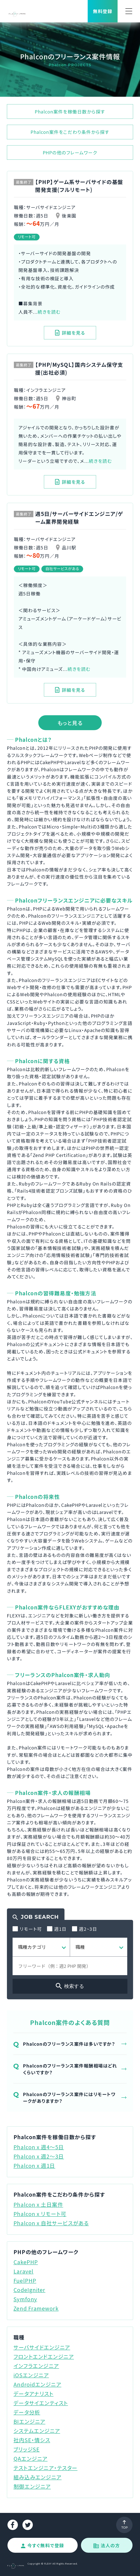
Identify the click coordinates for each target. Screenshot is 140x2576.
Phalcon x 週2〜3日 (38, 2156)
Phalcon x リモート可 (39, 2213)
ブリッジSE (26, 2449)
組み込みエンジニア (37, 2477)
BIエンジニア (29, 2421)
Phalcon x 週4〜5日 (38, 2147)
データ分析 (26, 2412)
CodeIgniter (29, 2289)
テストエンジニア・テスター (45, 2467)
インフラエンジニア (36, 2365)
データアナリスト (33, 2393)
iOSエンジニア (31, 2375)
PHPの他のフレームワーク (70, 152)
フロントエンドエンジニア (43, 2356)
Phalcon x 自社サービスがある (51, 2223)
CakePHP (25, 2262)
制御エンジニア (32, 2486)
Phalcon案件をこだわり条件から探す (70, 132)
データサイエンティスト (40, 2403)
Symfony (25, 2299)
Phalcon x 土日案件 (38, 2204)
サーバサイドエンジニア (41, 2347)
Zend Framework (36, 2308)
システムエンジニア (36, 2430)
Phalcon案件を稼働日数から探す (70, 111)
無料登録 (102, 11)
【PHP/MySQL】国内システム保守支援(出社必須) (79, 368)
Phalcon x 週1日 (34, 2165)
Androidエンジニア (37, 2384)
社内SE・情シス (31, 2440)
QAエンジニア (30, 2458)
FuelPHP (24, 2280)
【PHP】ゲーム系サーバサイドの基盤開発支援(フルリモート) (79, 185)
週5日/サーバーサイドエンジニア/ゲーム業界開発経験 (79, 517)
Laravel (23, 2271)
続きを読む (49, 311)
